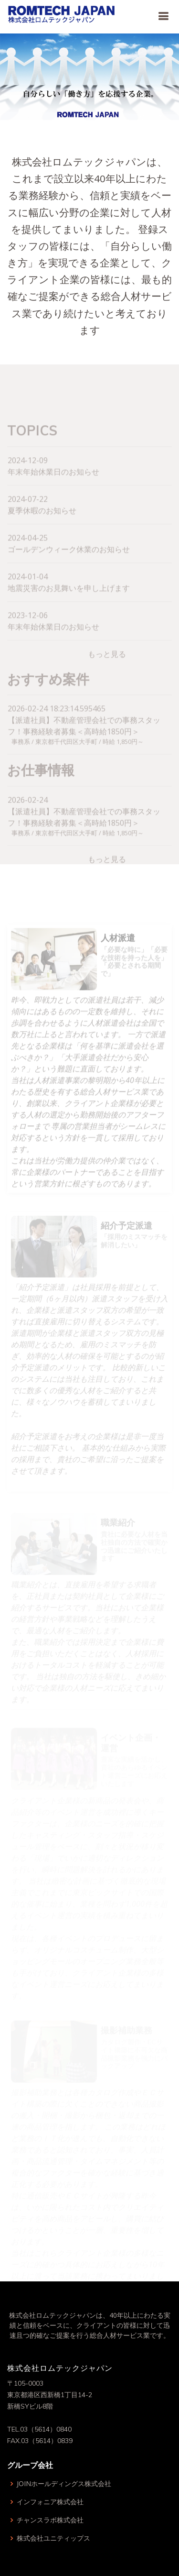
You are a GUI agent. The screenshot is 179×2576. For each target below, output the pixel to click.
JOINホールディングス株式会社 (64, 2483)
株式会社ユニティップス (53, 2538)
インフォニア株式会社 (50, 2502)
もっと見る (107, 666)
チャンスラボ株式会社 (50, 2520)
